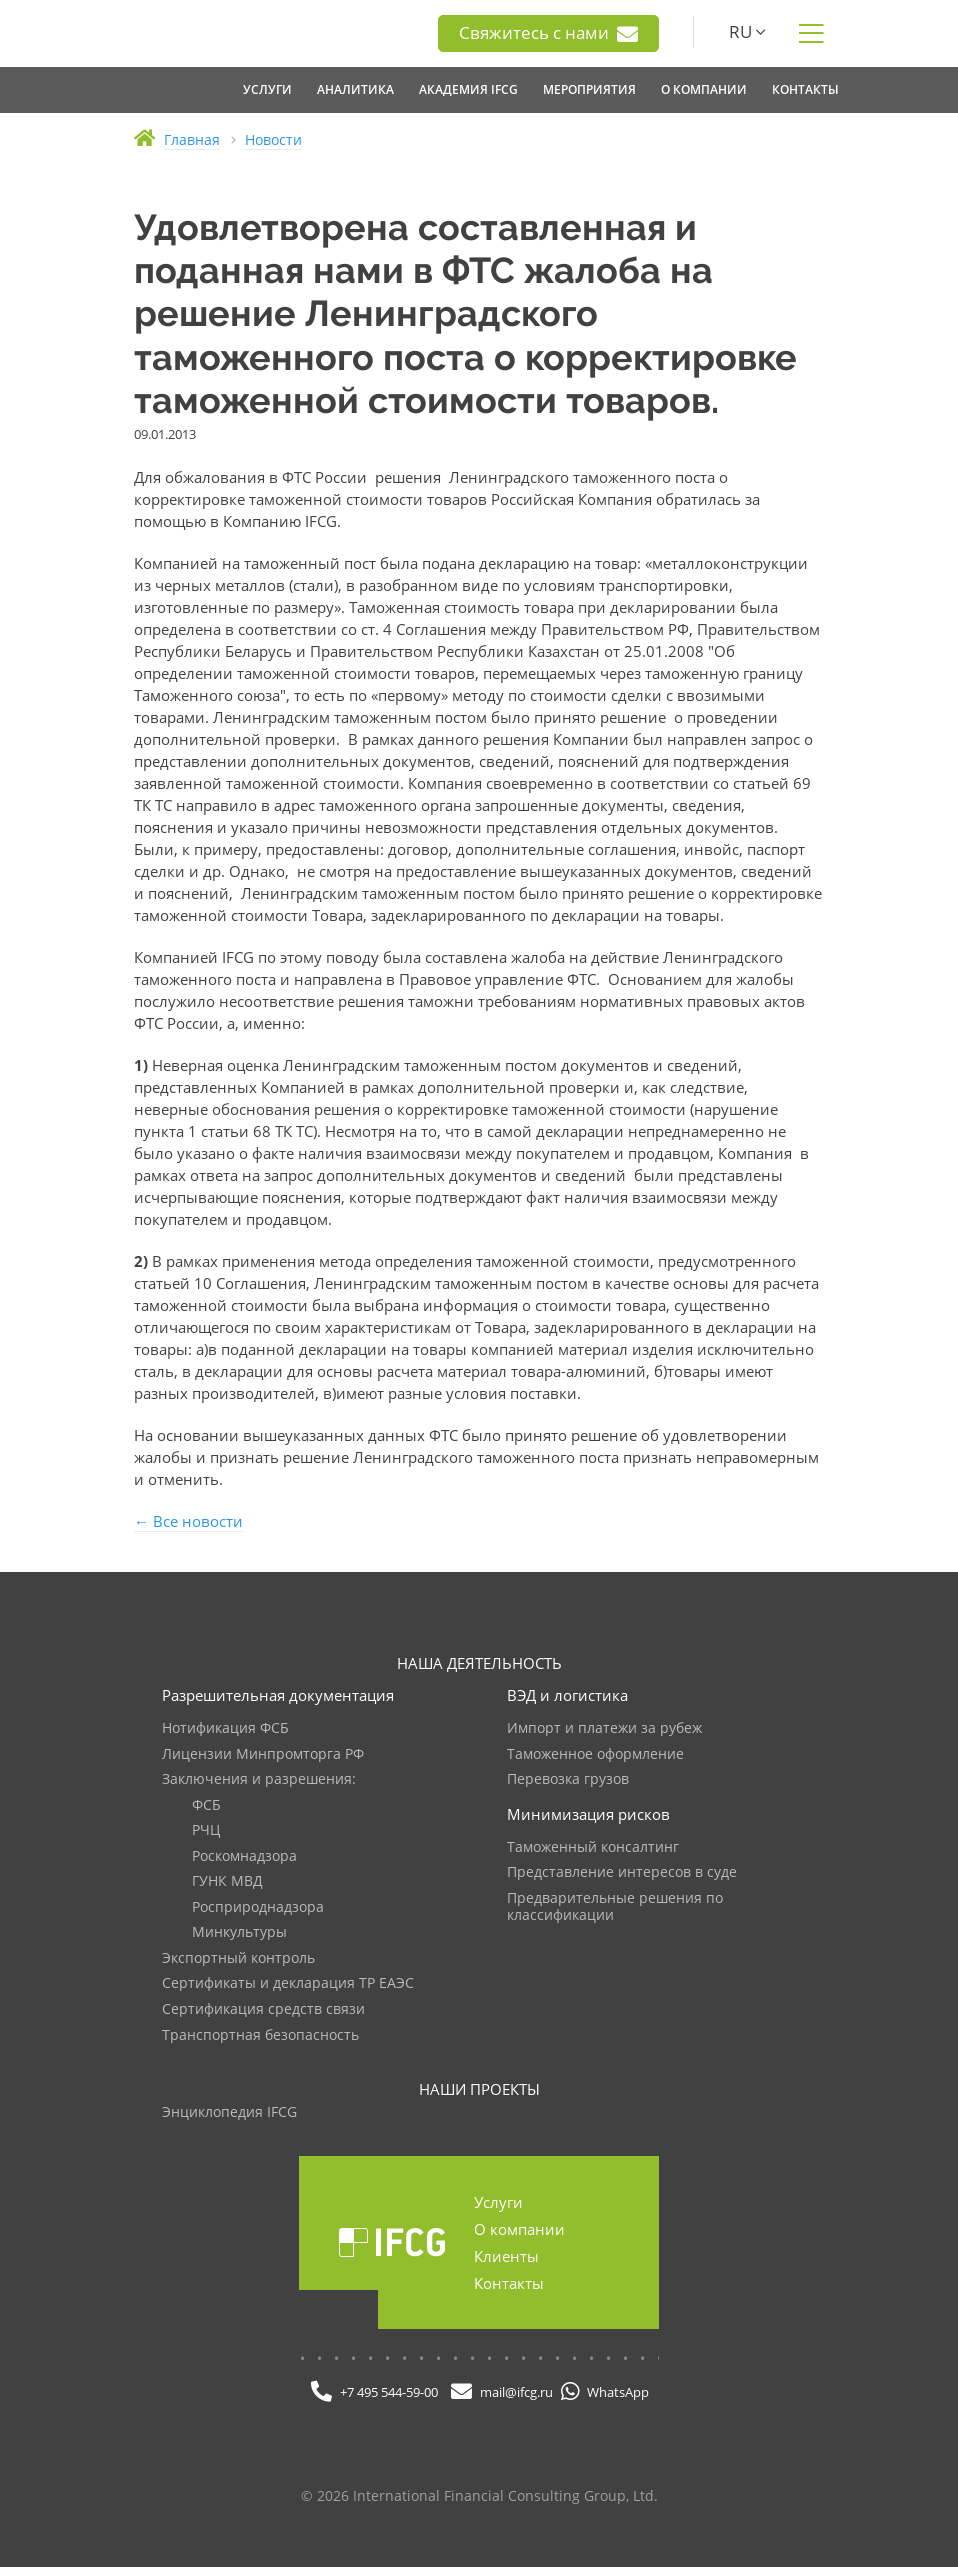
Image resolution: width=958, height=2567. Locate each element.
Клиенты (506, 2256)
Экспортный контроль (238, 1958)
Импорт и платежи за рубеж (604, 1728)
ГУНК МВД (227, 1881)
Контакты (509, 2283)
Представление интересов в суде (622, 1872)
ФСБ (206, 1805)
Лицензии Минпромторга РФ (263, 1754)
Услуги (498, 2202)
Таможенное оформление (595, 1754)
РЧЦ (206, 1830)
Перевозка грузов (568, 1779)
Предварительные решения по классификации (615, 1907)
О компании (519, 2229)
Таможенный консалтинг (593, 1847)
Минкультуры (239, 1932)
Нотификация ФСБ (225, 1728)
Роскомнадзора (244, 1856)
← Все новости (188, 1521)
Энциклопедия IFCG (229, 2112)
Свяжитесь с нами (548, 33)
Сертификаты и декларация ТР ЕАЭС (288, 1983)
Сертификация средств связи (263, 2009)
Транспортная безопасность (260, 2035)
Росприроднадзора (258, 1907)
